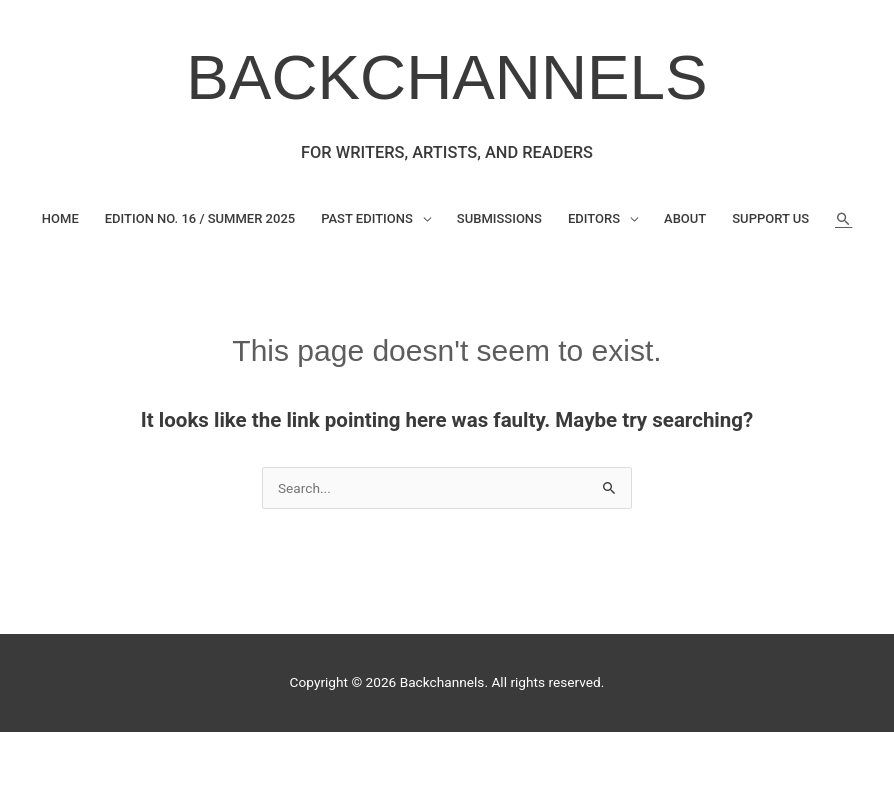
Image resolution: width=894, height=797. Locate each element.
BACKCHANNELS (446, 77)
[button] (843, 219)
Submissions (499, 218)
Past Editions (367, 218)
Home (60, 218)
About (685, 218)
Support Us (770, 218)
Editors (594, 218)
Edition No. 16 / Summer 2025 (200, 218)
